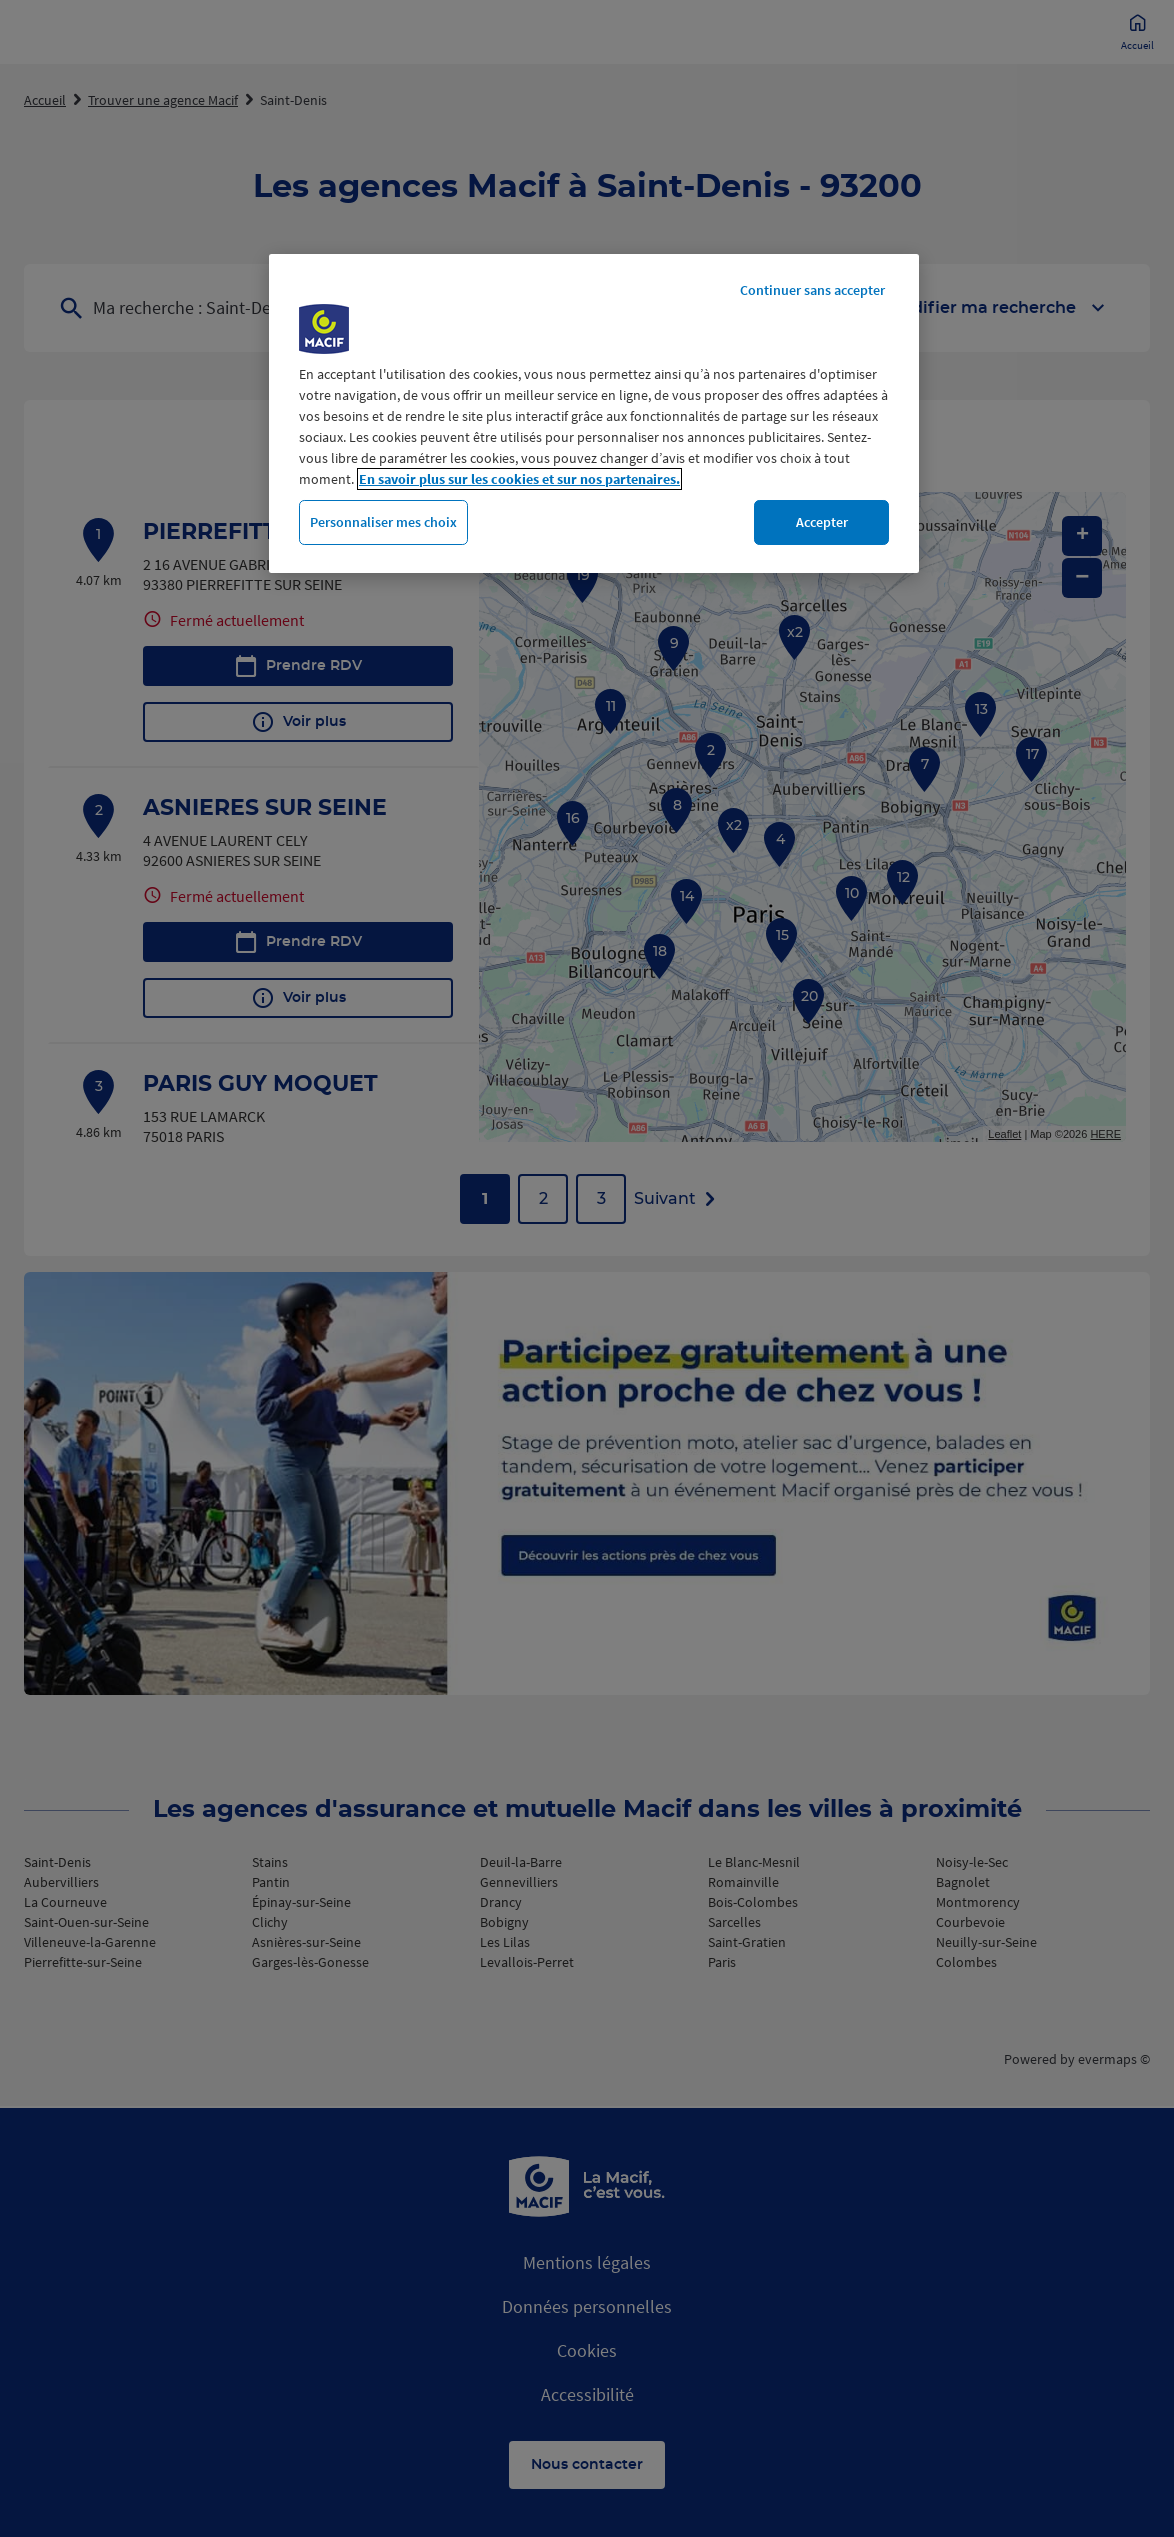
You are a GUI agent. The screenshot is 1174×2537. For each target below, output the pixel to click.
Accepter (822, 522)
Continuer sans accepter (812, 290)
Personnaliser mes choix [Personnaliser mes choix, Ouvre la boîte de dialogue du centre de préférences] (383, 522)
